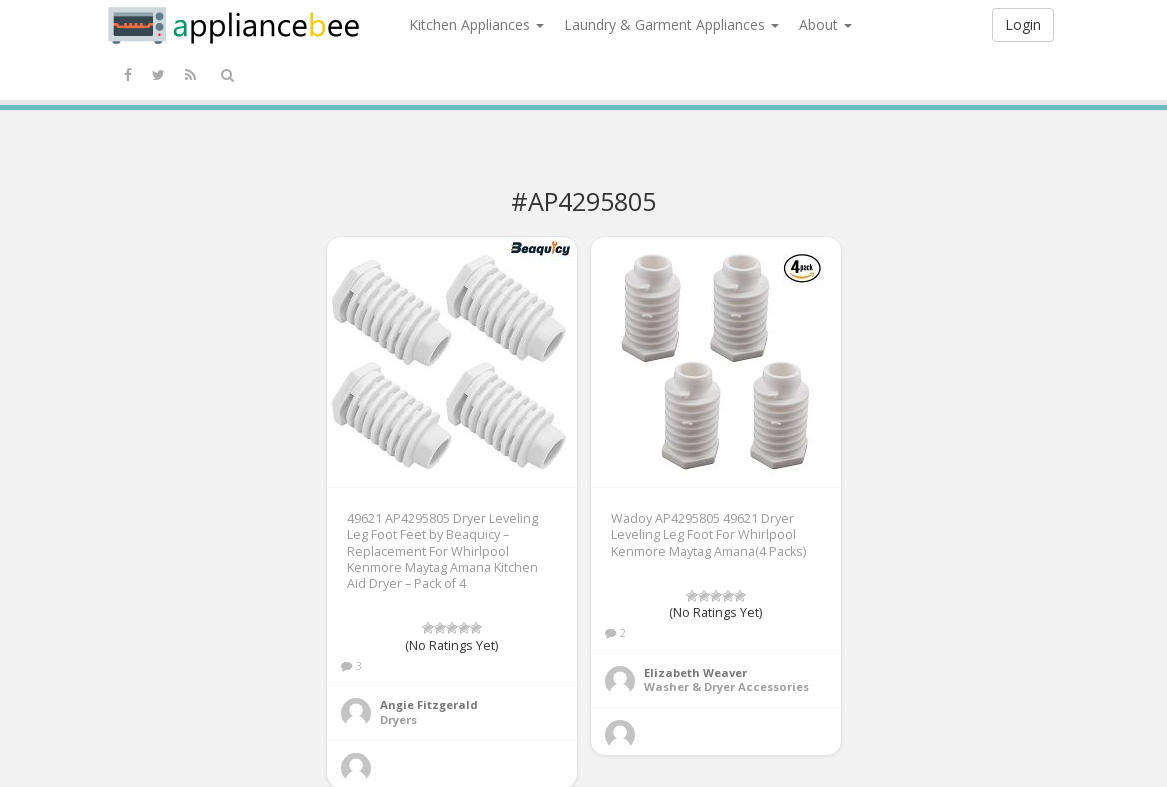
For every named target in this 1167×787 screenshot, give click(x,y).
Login (1023, 24)
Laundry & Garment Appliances (671, 24)
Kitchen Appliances (476, 24)
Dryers (398, 719)
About (825, 24)
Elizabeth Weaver (695, 672)
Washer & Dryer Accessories (726, 686)
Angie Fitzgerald (429, 704)
